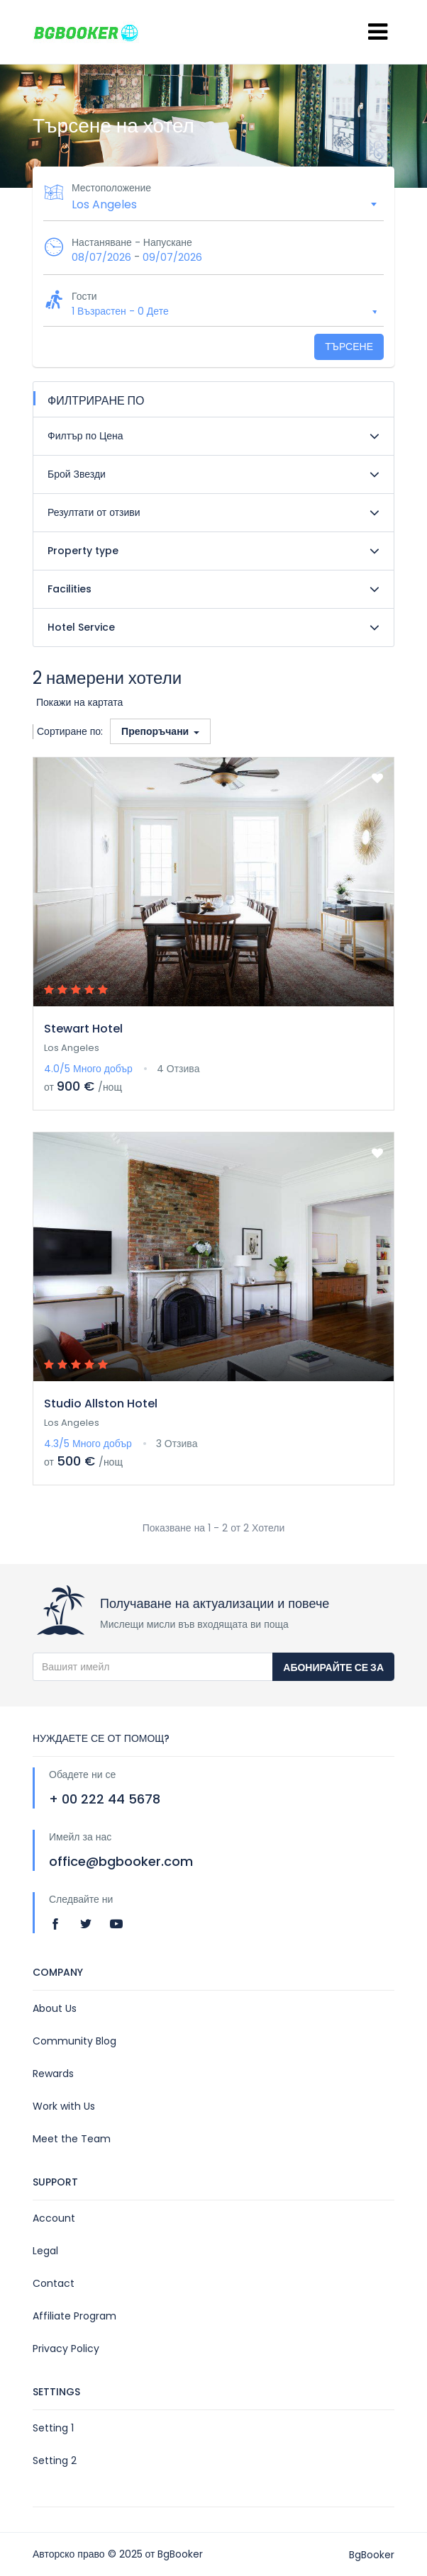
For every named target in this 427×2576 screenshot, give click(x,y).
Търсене (349, 346)
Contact (53, 2283)
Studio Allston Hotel (100, 1403)
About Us (55, 2008)
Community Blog (74, 2041)
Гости (84, 296)
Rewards (53, 2073)
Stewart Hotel (83, 1028)
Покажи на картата (79, 702)
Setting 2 (55, 2460)
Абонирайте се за (333, 1667)
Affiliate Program (74, 2316)
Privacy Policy (66, 2348)
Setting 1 (53, 2428)
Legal (45, 2251)
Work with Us (64, 2106)
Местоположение (111, 188)
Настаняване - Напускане (132, 242)
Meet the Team (72, 2139)
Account (54, 2218)
